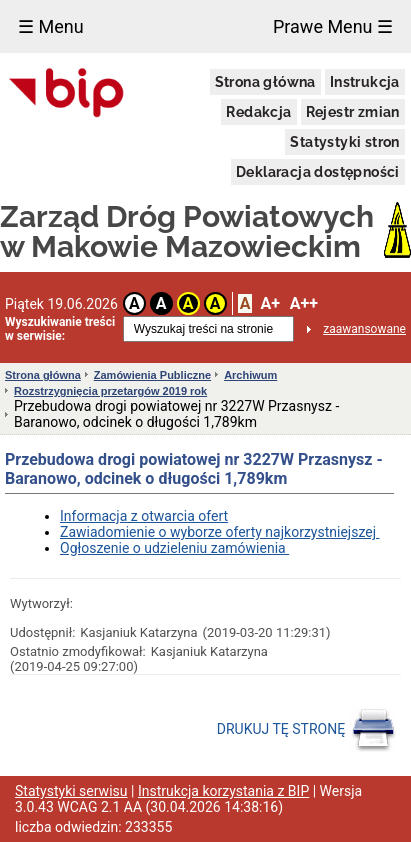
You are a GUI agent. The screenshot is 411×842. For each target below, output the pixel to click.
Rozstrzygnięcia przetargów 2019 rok (110, 391)
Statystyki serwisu (71, 791)
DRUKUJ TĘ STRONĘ (306, 730)
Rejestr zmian (353, 112)
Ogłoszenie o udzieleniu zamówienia (174, 548)
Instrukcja (365, 82)
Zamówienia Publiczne (152, 375)
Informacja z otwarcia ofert (144, 516)
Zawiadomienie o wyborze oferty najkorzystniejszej (219, 532)
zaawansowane (364, 329)
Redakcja (258, 112)
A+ (269, 303)
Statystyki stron (344, 142)
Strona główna (265, 82)
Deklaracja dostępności (318, 172)
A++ (304, 303)
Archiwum (250, 375)
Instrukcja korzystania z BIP (223, 791)
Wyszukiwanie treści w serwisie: (60, 329)
